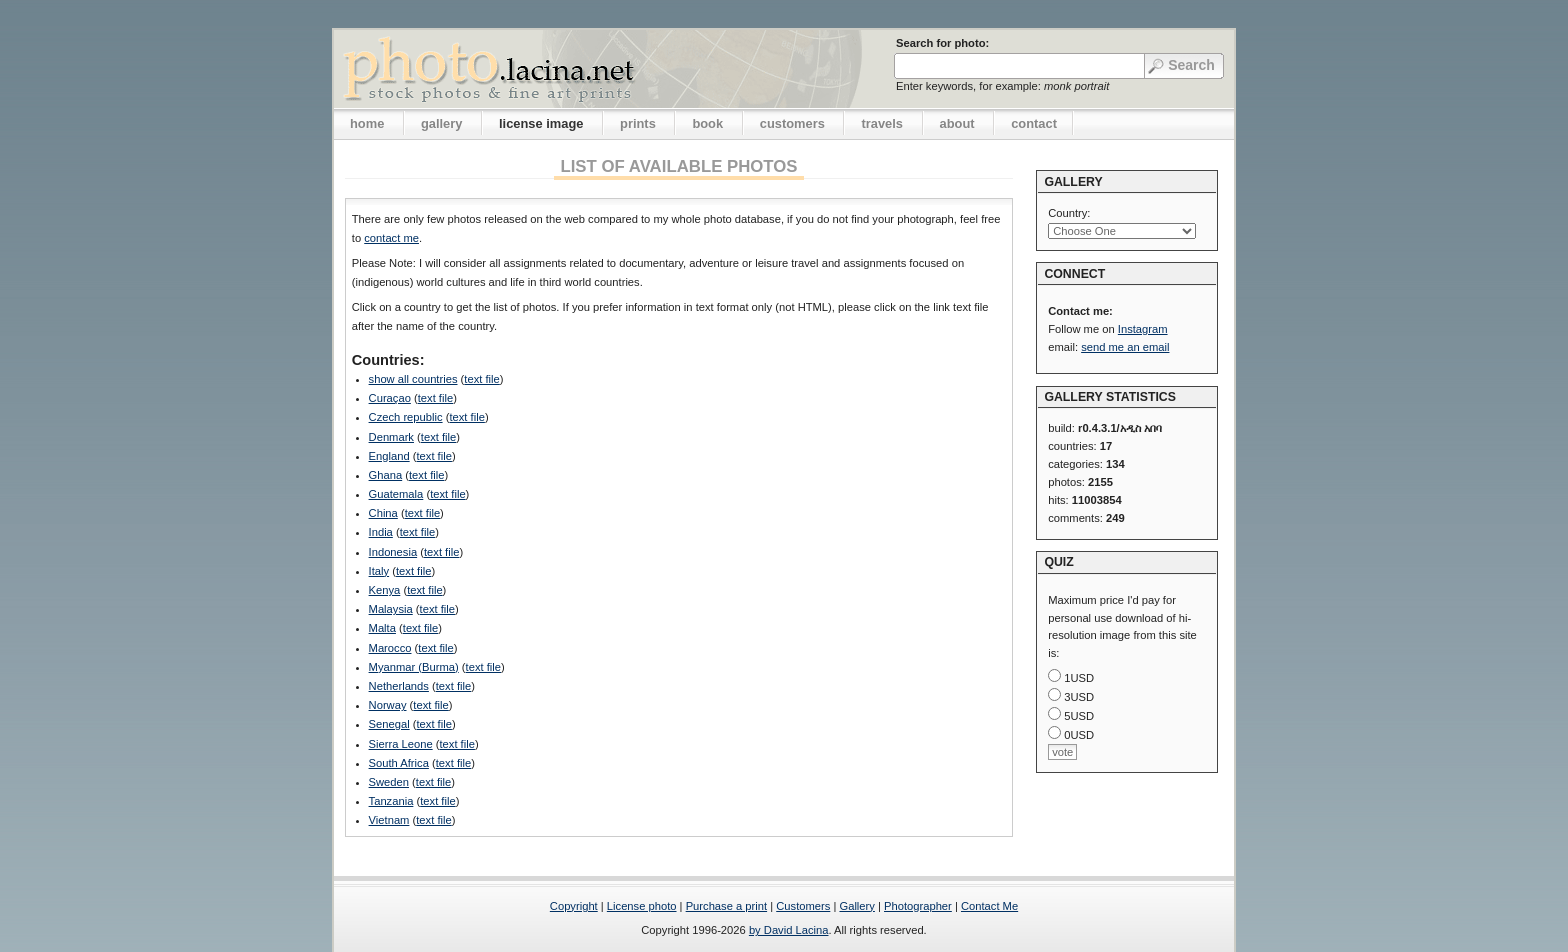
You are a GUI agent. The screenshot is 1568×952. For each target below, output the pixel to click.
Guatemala (396, 494)
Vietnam (389, 820)
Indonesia (393, 552)
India (381, 532)
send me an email (1125, 347)
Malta (382, 628)
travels (882, 123)
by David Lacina (789, 930)
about (957, 123)
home (367, 123)
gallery (442, 123)
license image (541, 123)
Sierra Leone (401, 744)
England (389, 456)
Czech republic (406, 417)
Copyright (574, 906)
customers (792, 123)
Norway (388, 705)
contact (1034, 123)
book (707, 123)
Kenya (385, 590)
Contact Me (989, 906)
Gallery (856, 906)
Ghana (386, 475)
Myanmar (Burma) (414, 667)
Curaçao (390, 398)
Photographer (918, 906)
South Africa (399, 763)
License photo (642, 906)
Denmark (391, 437)
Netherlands (399, 686)
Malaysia (391, 609)
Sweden (389, 782)
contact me (391, 238)
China (383, 513)
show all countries (413, 379)
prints (638, 123)
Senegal (389, 724)
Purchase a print (726, 906)
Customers (803, 906)
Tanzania (391, 801)
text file (481, 379)
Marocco (390, 648)
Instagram (1143, 329)
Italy (379, 571)
